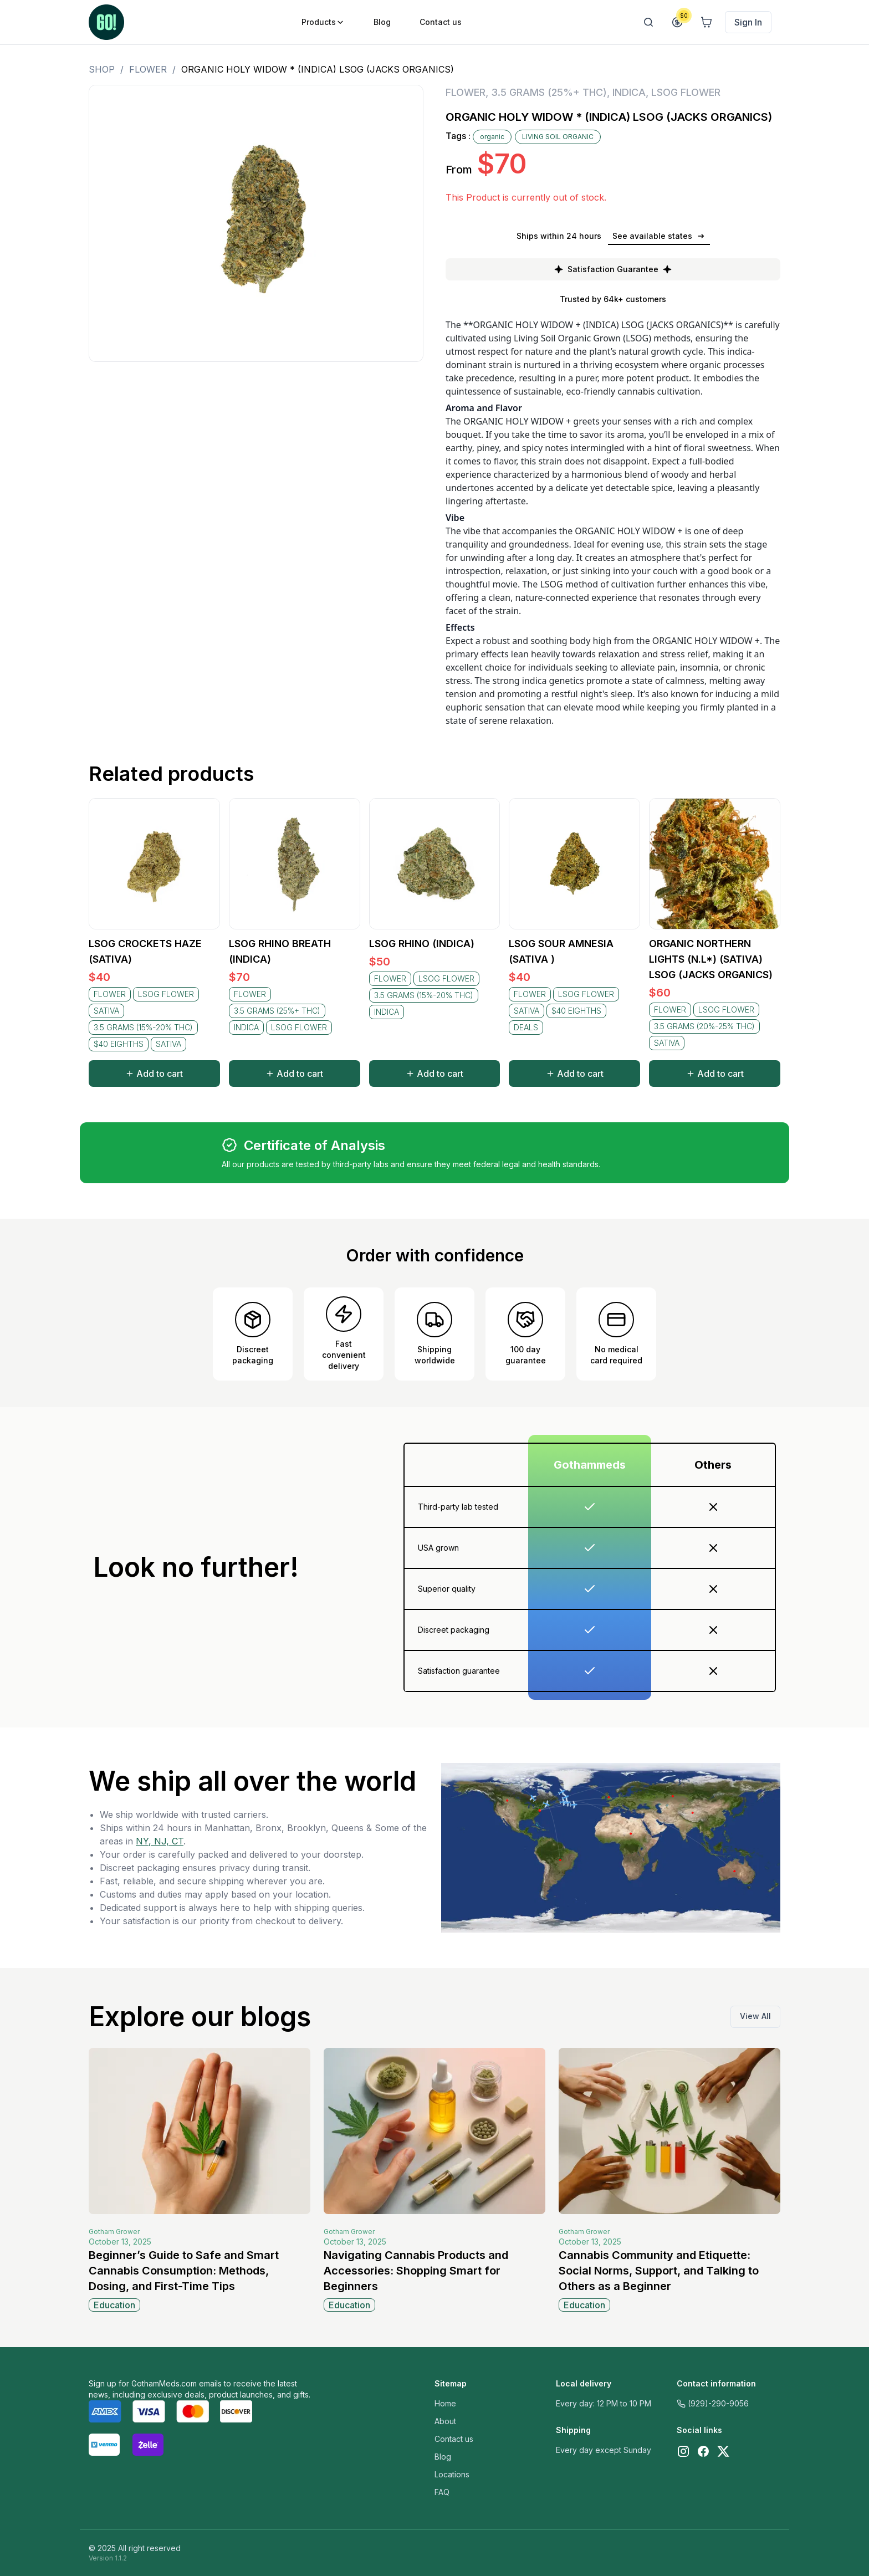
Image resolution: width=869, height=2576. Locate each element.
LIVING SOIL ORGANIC (558, 136)
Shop (102, 69)
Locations (451, 2474)
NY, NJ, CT (159, 1841)
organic (492, 136)
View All (755, 2016)
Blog (442, 2456)
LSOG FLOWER (685, 92)
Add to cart (154, 1073)
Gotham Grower (114, 2231)
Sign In (748, 22)
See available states (659, 236)
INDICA (629, 92)
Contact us (453, 2439)
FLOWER (148, 69)
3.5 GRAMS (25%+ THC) (549, 92)
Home (445, 2403)
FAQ (441, 2492)
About (445, 2421)
